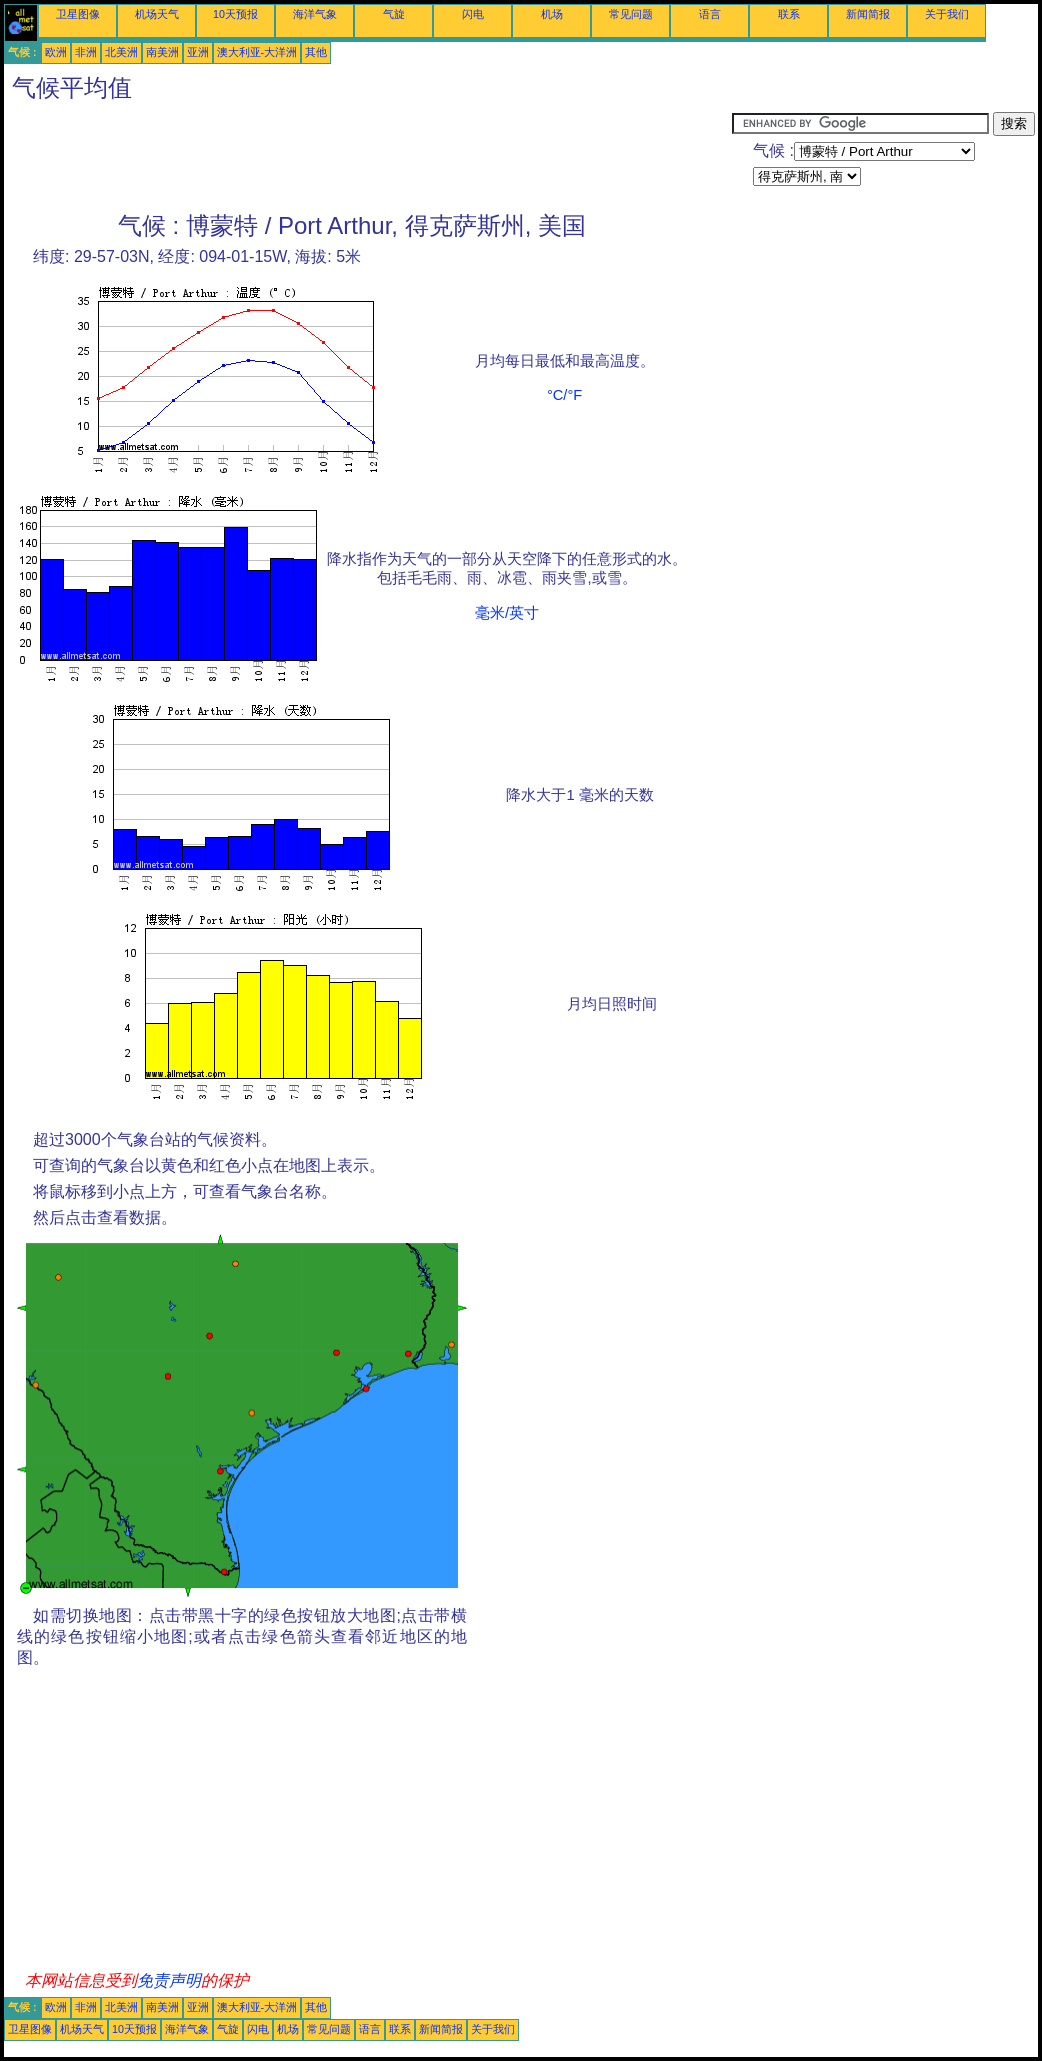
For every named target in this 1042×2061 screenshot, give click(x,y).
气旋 (394, 14)
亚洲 (198, 52)
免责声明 (169, 1980)
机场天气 (157, 14)
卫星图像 (78, 14)
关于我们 (947, 14)
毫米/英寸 (507, 613)
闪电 (473, 14)
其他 (316, 52)
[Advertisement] (368, 157)
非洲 (86, 52)
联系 (789, 14)
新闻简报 (868, 14)
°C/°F (564, 395)
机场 (552, 14)
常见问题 (631, 14)
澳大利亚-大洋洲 (257, 52)
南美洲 (162, 52)
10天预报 (235, 14)
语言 (710, 14)
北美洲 (121, 52)
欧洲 (56, 52)
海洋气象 (315, 14)
